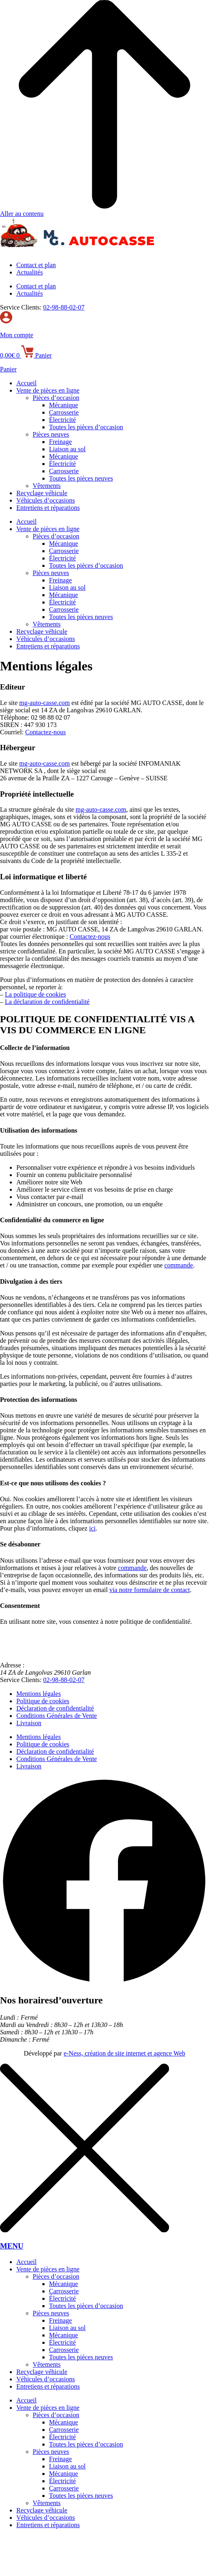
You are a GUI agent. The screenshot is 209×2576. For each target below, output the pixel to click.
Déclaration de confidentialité (55, 1708)
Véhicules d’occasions (45, 500)
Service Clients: (21, 307)
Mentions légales (38, 1693)
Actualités (29, 272)
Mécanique (63, 405)
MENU (11, 2246)
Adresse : (12, 1665)
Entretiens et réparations (48, 507)
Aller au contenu (22, 213)
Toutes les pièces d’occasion (86, 427)
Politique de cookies (42, 1701)
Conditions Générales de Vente (56, 1715)
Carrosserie (64, 412)
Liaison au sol (67, 449)
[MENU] (84, 2230)
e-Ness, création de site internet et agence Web (124, 2053)
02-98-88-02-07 (63, 307)
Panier (8, 369)
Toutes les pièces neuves (81, 478)
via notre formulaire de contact (149, 1589)
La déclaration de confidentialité (47, 1001)
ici (92, 1528)
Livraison (28, 1723)
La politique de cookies (35, 994)
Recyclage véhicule (41, 493)
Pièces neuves (51, 434)
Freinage (60, 441)
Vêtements (46, 485)
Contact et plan (36, 264)
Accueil (26, 383)
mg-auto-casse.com (44, 702)
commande (179, 1265)
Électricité (62, 419)
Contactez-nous (45, 732)
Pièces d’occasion (56, 397)
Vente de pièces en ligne (48, 390)
